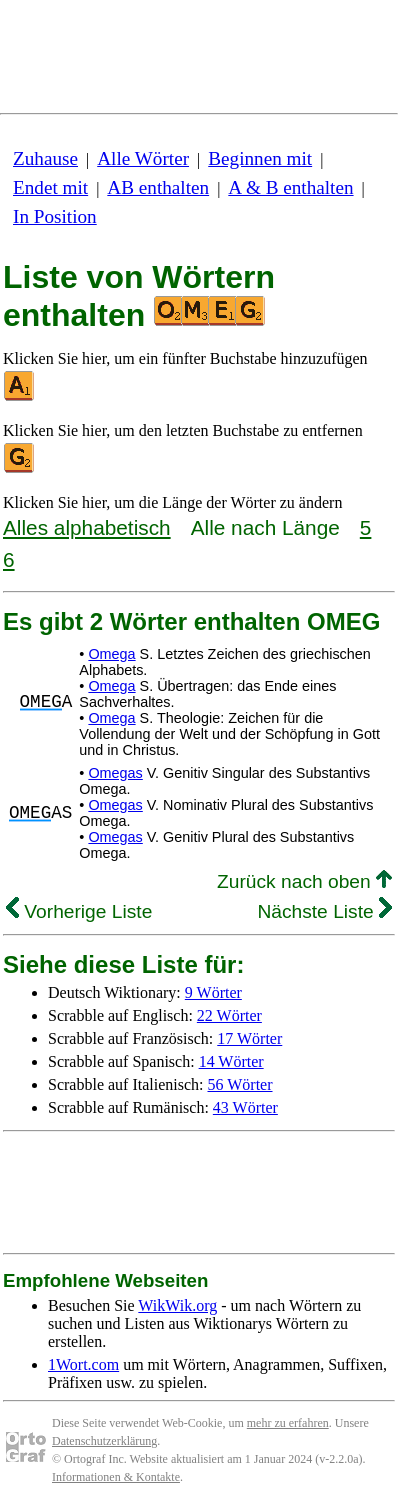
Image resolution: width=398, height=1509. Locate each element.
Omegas (115, 773)
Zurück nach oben (304, 881)
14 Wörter (231, 1061)
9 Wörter (213, 992)
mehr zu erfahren (288, 1423)
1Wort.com (83, 1364)
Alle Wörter (143, 158)
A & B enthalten (290, 187)
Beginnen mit (260, 158)
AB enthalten (158, 187)
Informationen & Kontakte (116, 1477)
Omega (111, 654)
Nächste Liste (324, 911)
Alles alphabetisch (87, 527)
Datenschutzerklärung (104, 1441)
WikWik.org (177, 1305)
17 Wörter (249, 1038)
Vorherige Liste (79, 911)
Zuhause (45, 158)
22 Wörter (229, 1015)
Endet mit (50, 187)
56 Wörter (240, 1084)
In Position (55, 216)
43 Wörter (245, 1107)
